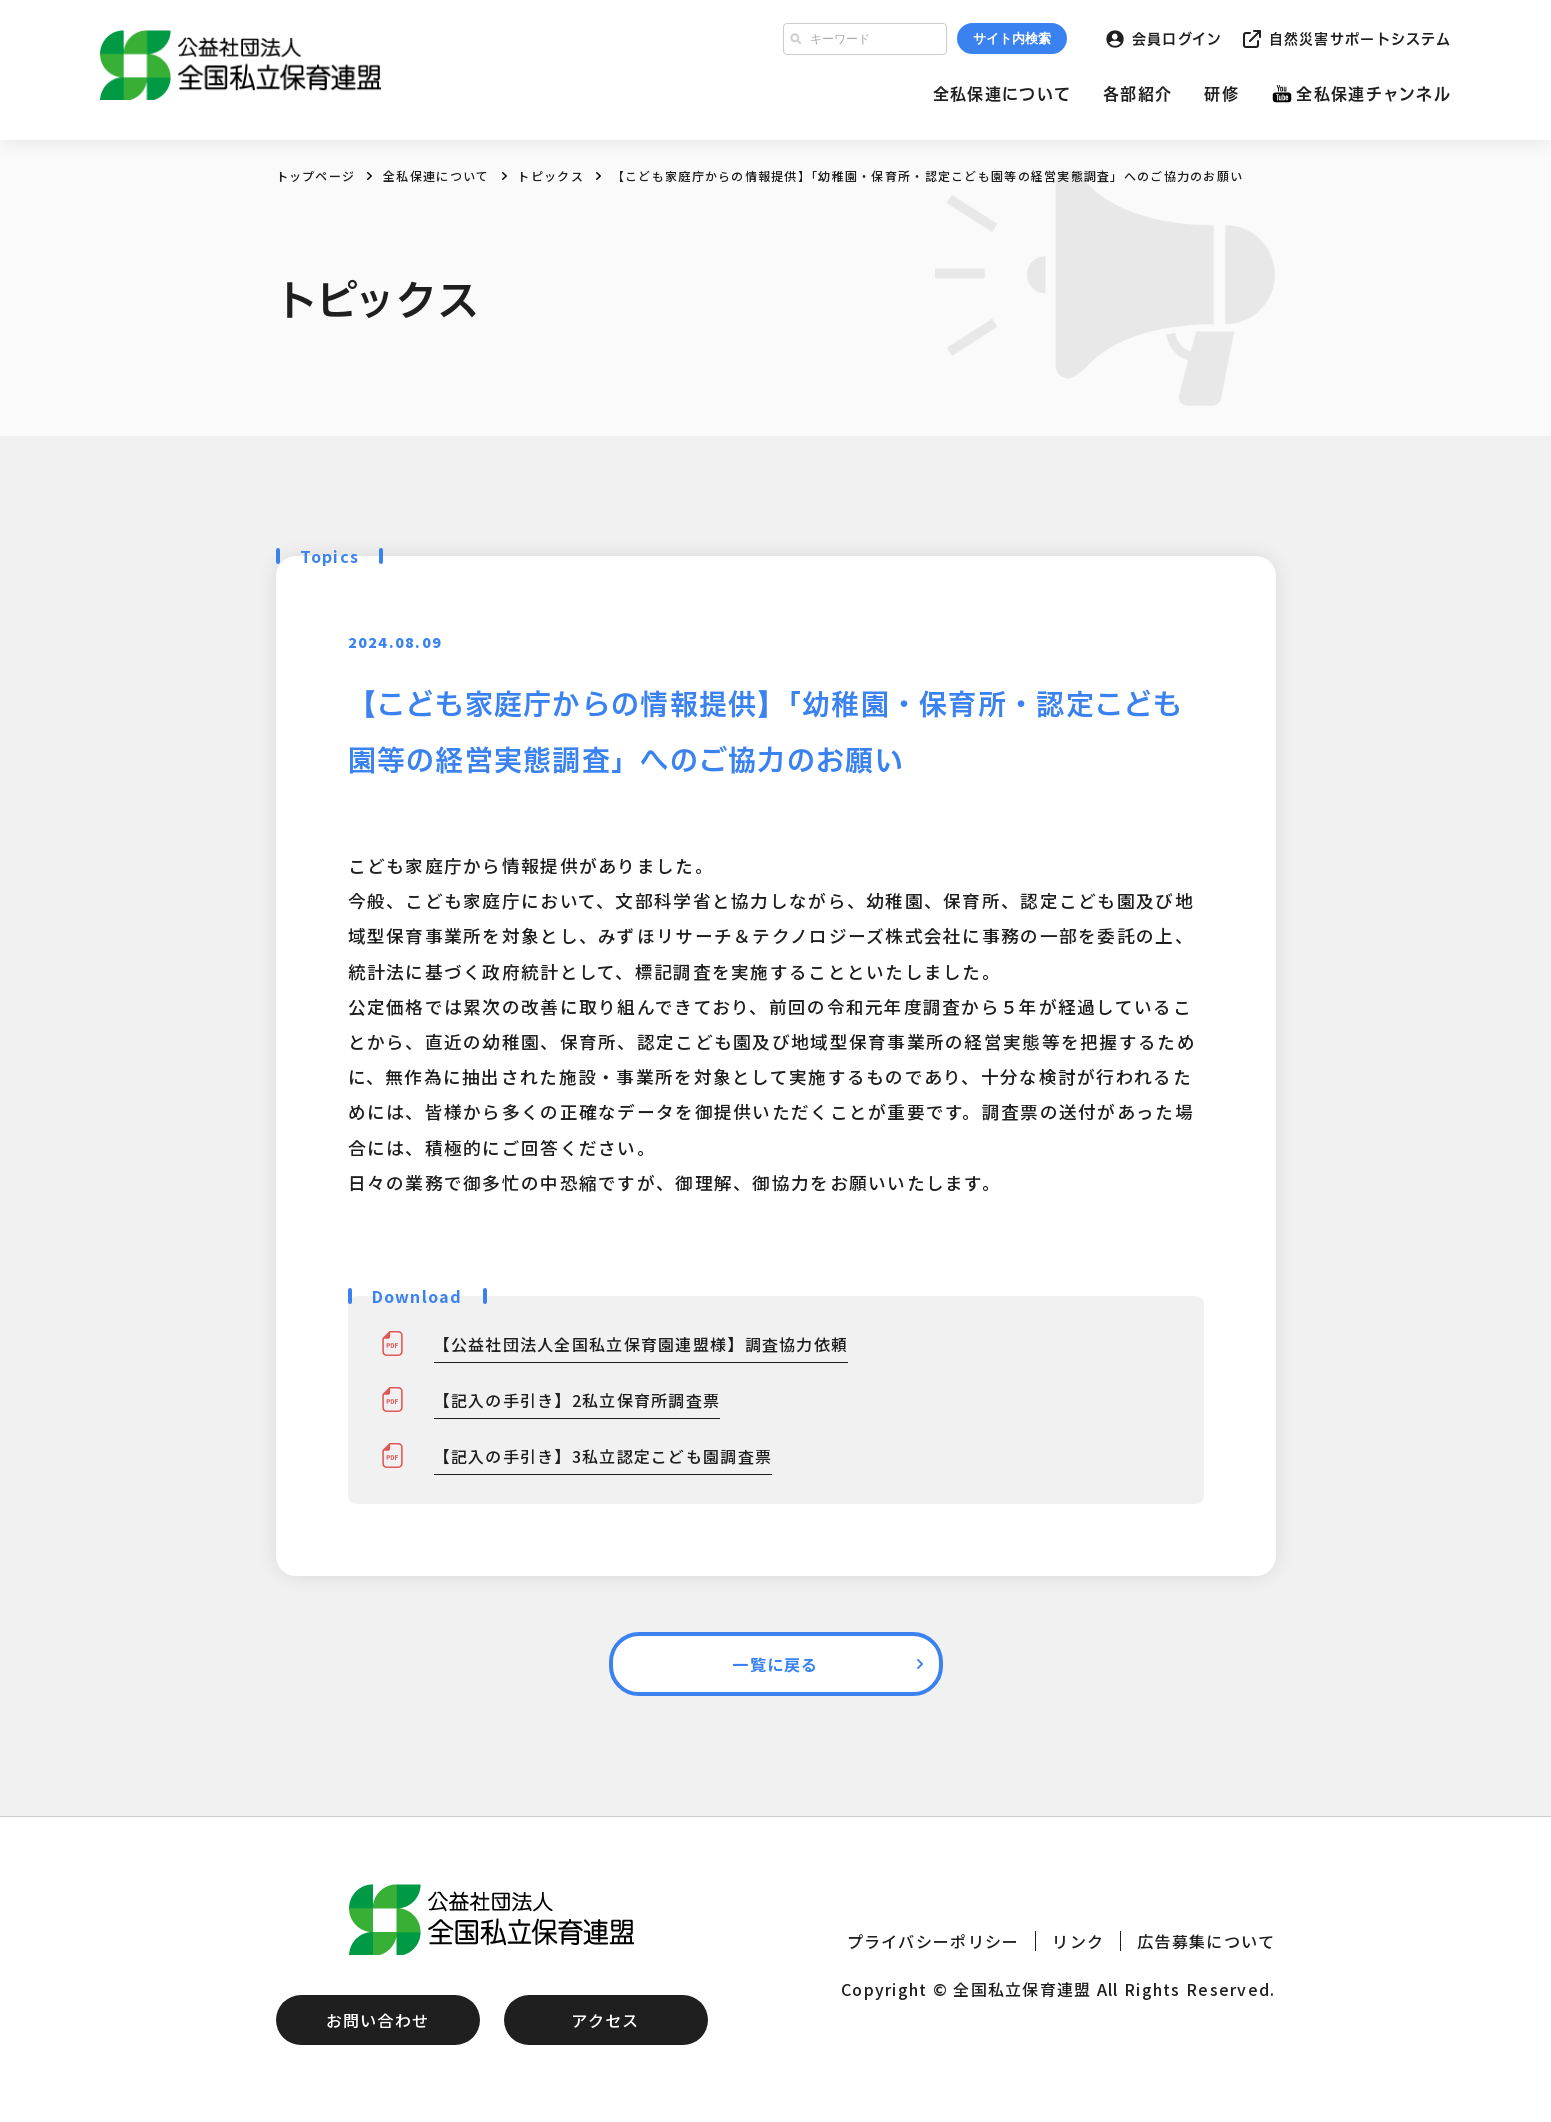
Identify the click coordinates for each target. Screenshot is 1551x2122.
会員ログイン (1177, 39)
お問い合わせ (378, 2020)
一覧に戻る (775, 1664)
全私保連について (1002, 94)
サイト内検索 (1012, 38)
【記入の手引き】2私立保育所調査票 (577, 1400)
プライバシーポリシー (933, 1941)
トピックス (550, 175)
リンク (1078, 1941)
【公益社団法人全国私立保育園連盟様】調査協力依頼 (641, 1344)
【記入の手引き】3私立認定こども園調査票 (603, 1456)
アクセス (605, 2020)
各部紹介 (1137, 94)
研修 (1221, 94)
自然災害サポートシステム (1360, 39)
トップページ (316, 175)
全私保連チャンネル (1373, 94)
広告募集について (1206, 1941)
